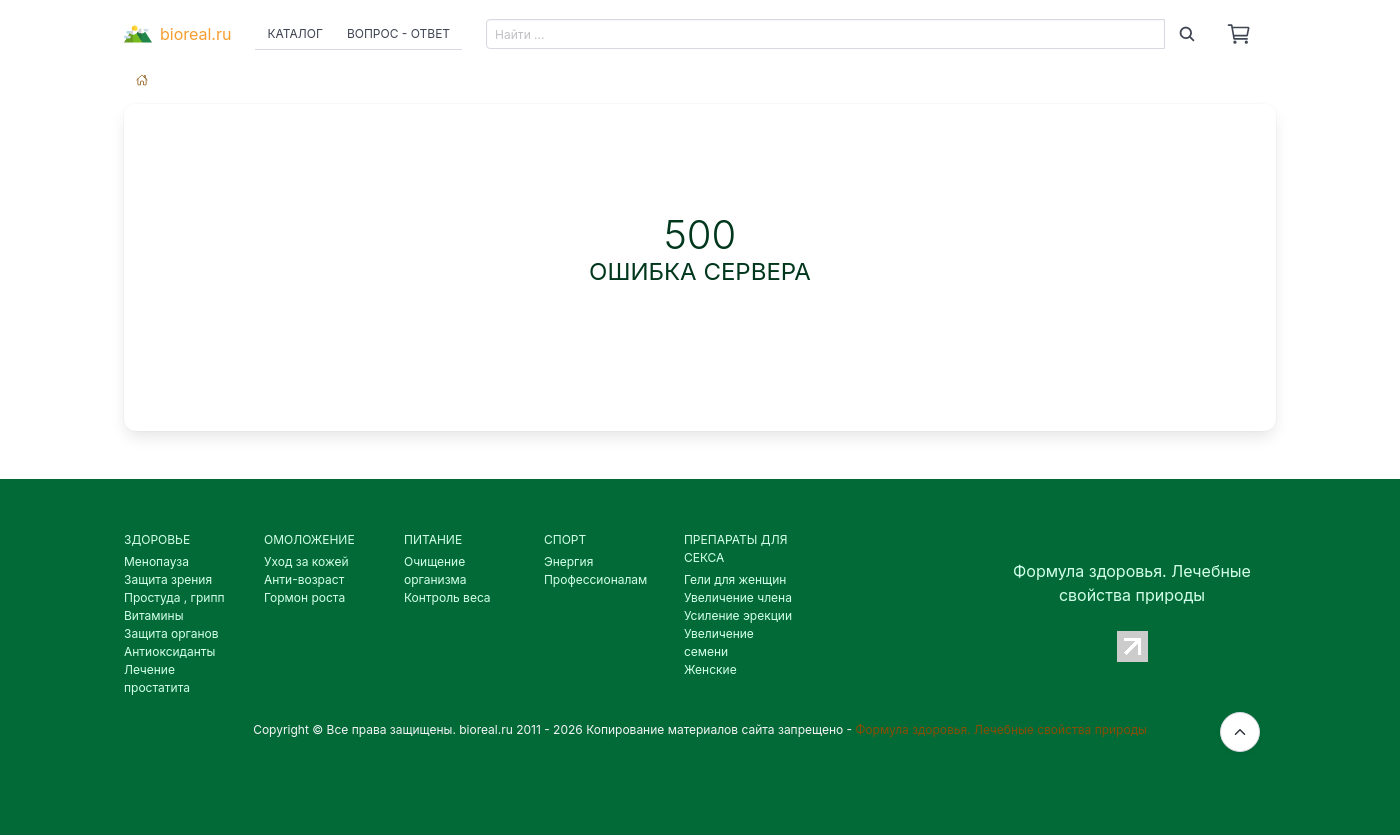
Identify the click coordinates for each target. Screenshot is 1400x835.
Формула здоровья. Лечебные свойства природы (1000, 729)
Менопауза (156, 561)
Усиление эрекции (738, 615)
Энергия (568, 561)
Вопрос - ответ (398, 33)
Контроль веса (447, 597)
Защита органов (171, 633)
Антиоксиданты (169, 651)
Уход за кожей (306, 561)
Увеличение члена (738, 597)
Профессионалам (595, 579)
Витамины (154, 615)
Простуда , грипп (174, 597)
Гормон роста (304, 597)
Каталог (294, 33)
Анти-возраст (304, 579)
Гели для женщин (735, 579)
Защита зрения (168, 579)
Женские (710, 669)
